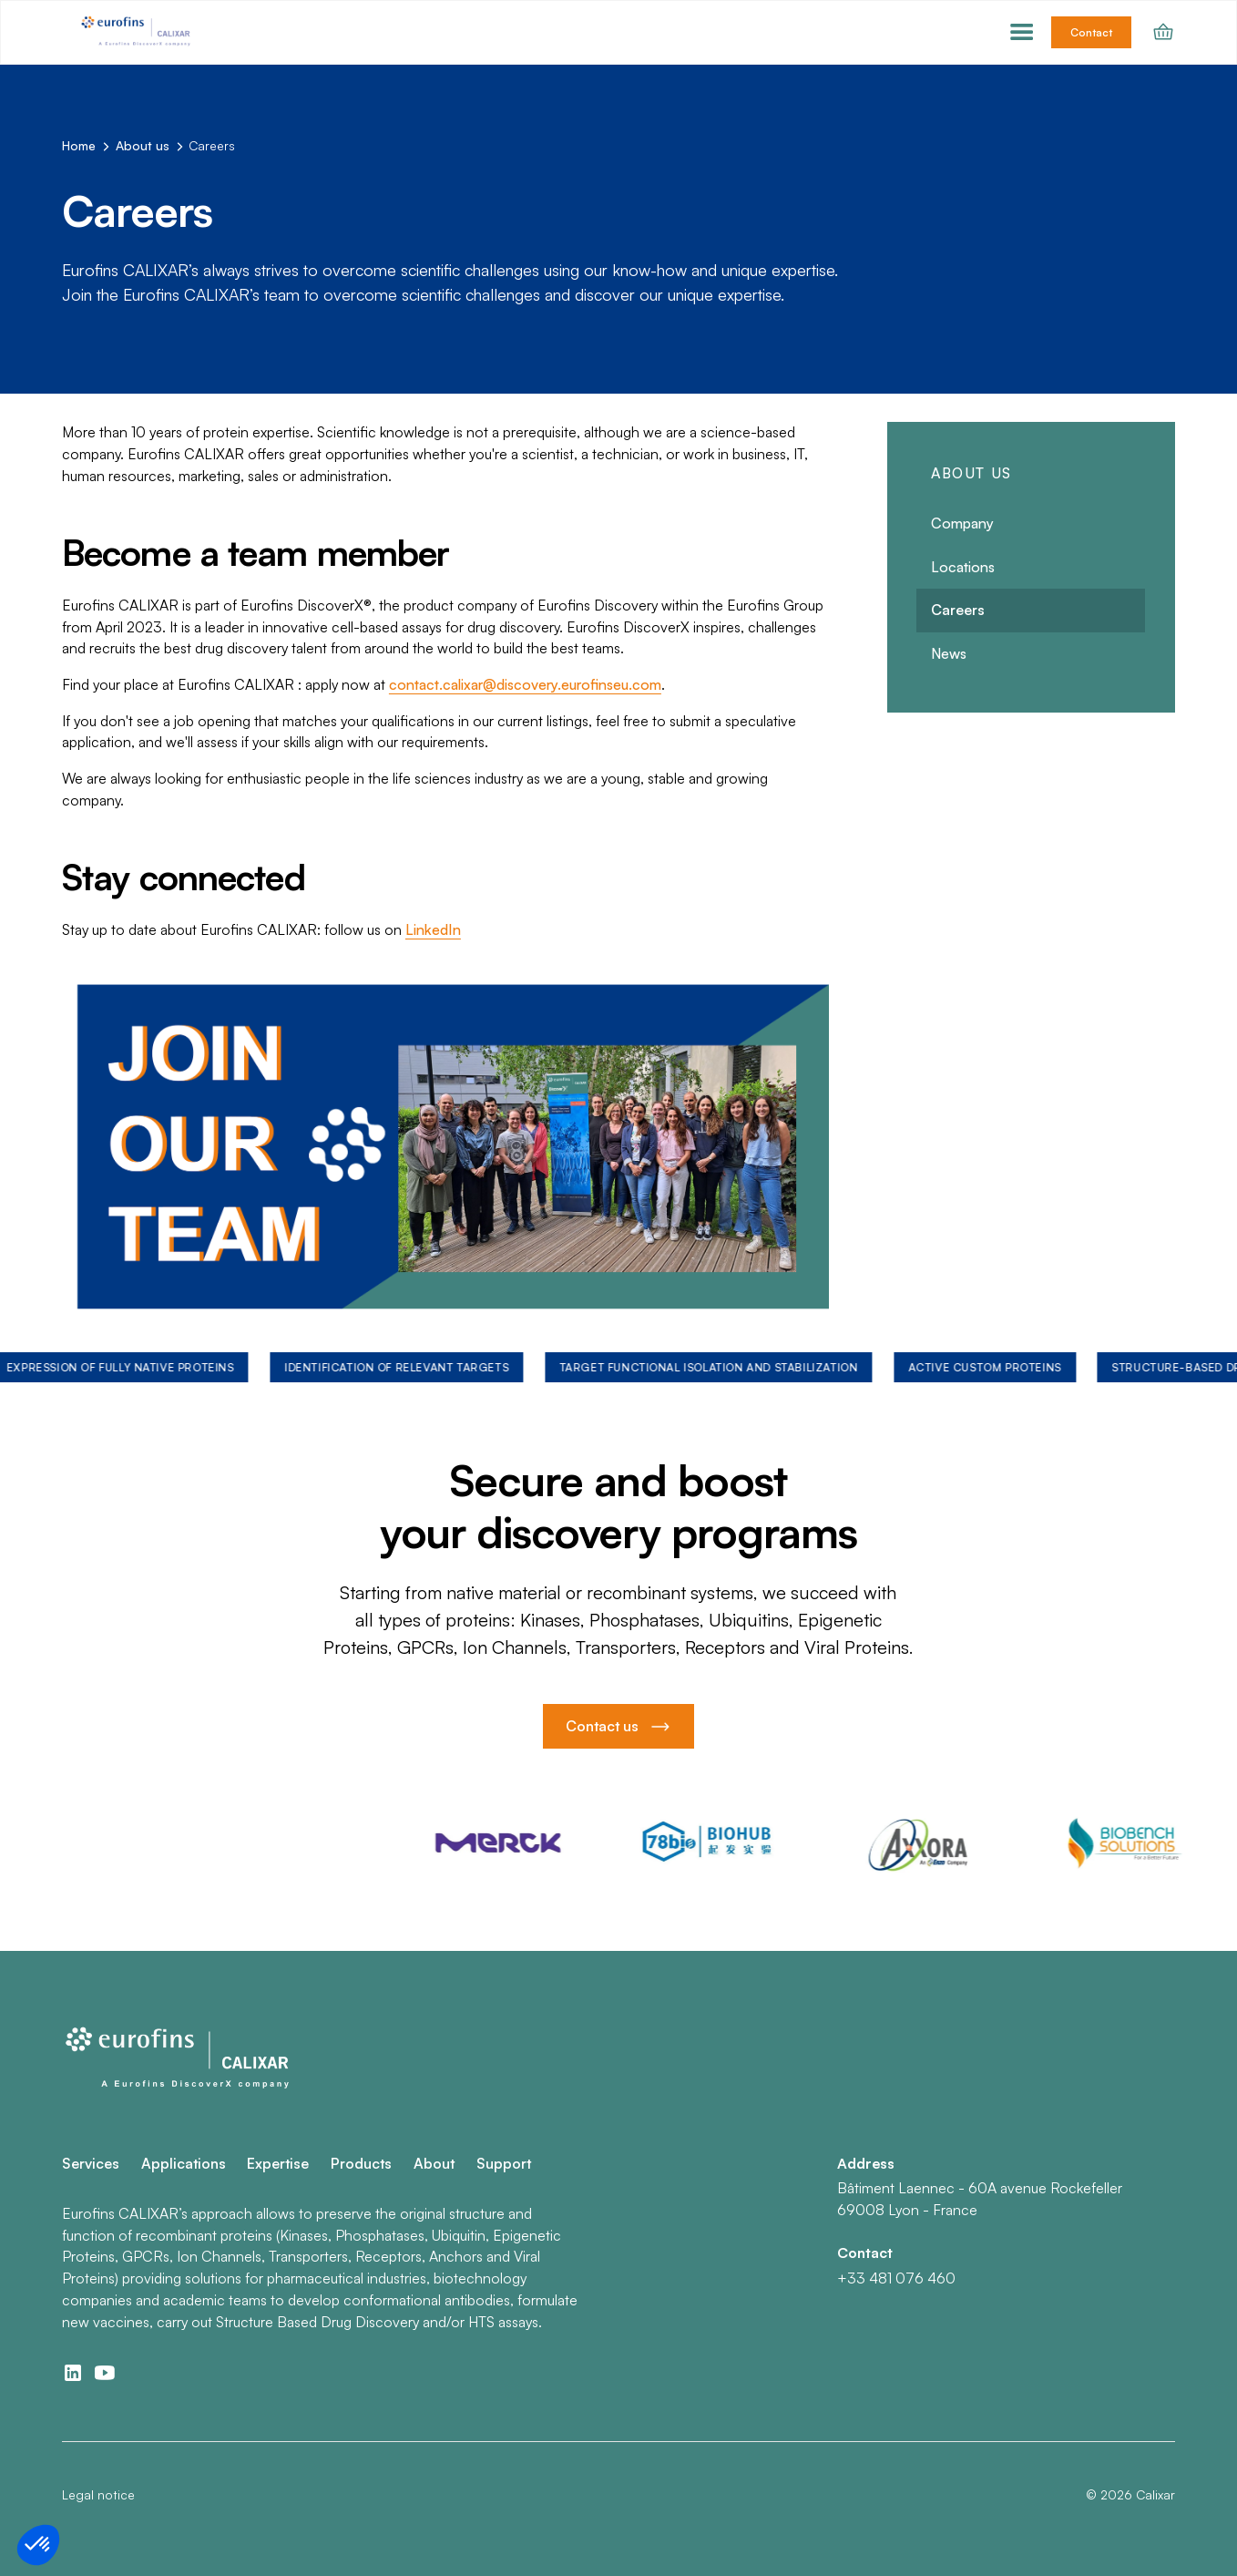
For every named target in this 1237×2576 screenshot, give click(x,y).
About (434, 2163)
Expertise (278, 2163)
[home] (137, 32)
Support (503, 2163)
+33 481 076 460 (896, 2278)
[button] (1022, 33)
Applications (183, 2163)
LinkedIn (433, 929)
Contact (1091, 32)
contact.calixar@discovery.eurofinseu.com (525, 684)
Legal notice (98, 2494)
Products (361, 2163)
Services (90, 2163)
